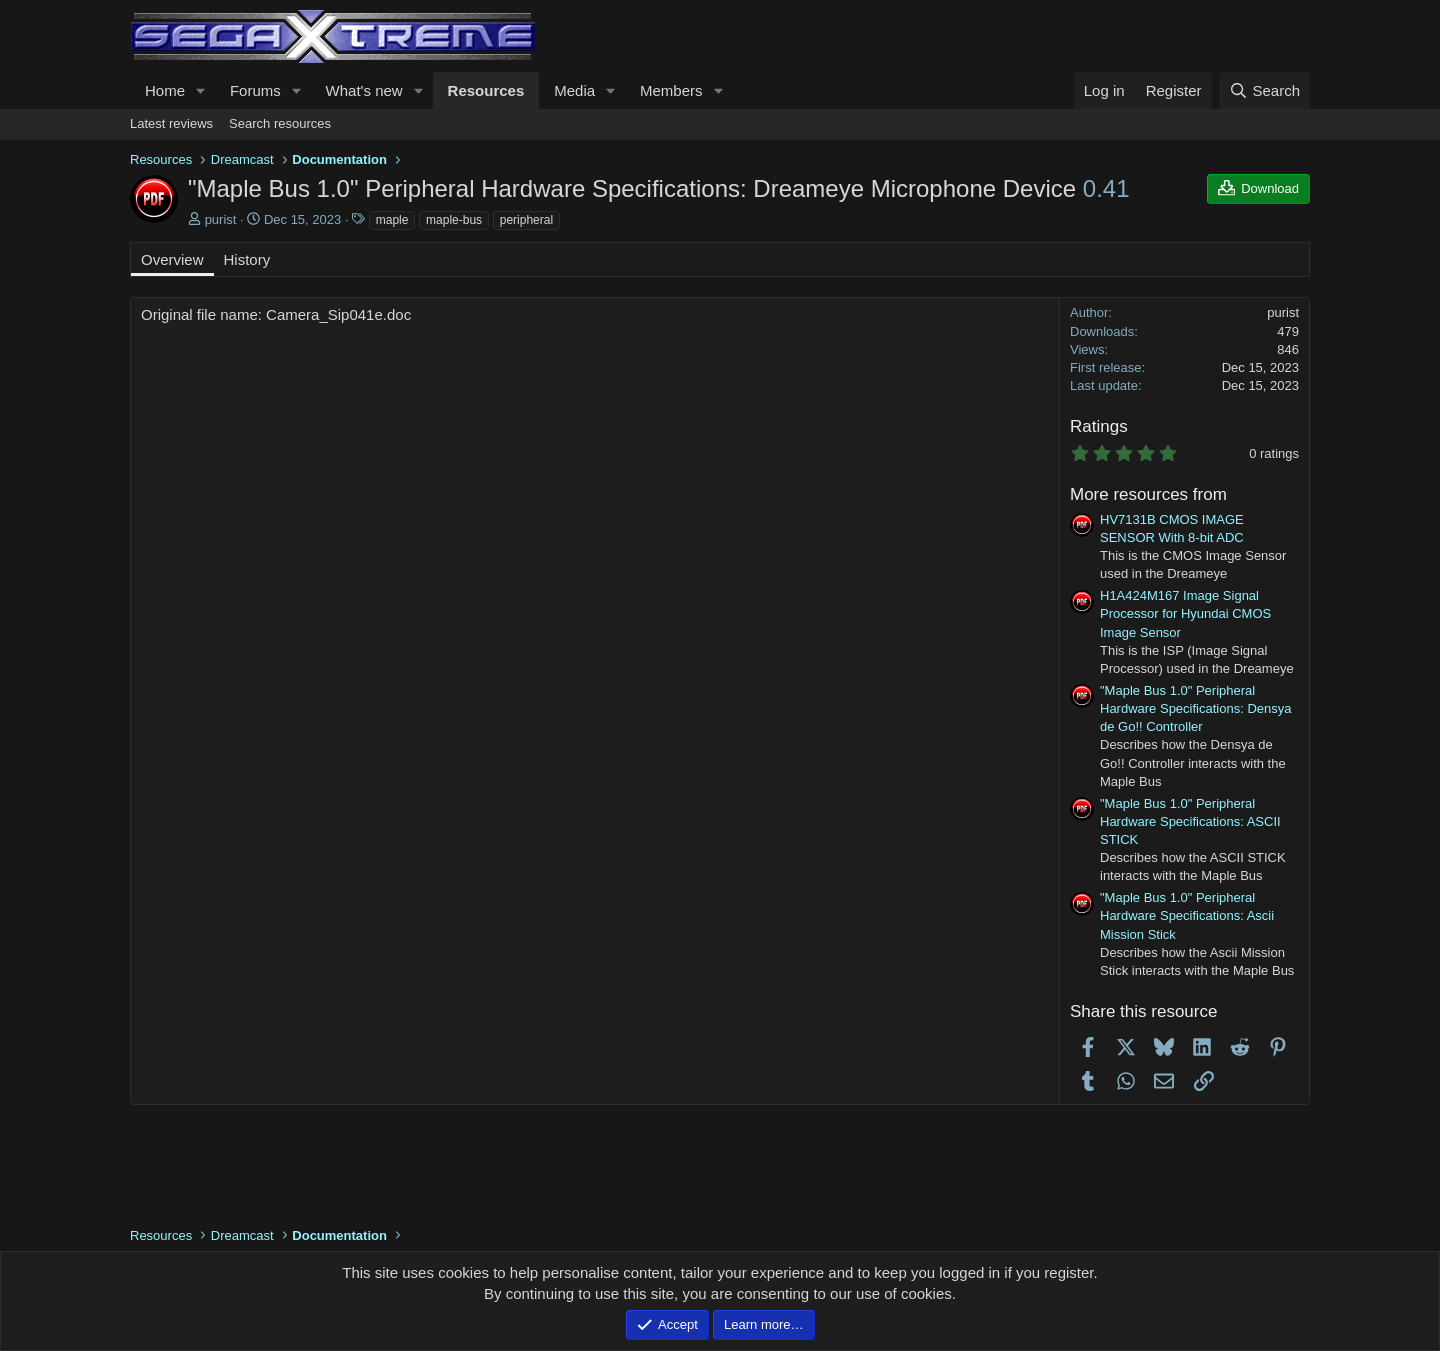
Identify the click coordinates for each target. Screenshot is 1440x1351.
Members (671, 90)
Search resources (280, 123)
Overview (172, 259)
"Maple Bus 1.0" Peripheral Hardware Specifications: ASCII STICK (1190, 821)
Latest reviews (171, 123)
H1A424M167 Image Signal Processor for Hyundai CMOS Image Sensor (1185, 613)
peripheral (526, 220)
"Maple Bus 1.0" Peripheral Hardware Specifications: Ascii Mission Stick (1187, 915)
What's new (364, 90)
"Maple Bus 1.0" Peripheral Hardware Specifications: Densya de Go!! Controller (1195, 708)
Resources (486, 90)
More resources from (1148, 494)
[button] (201, 90)
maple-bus (454, 220)
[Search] (1264, 90)
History (247, 259)
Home (165, 90)
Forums (255, 90)
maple (392, 220)
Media (574, 90)
